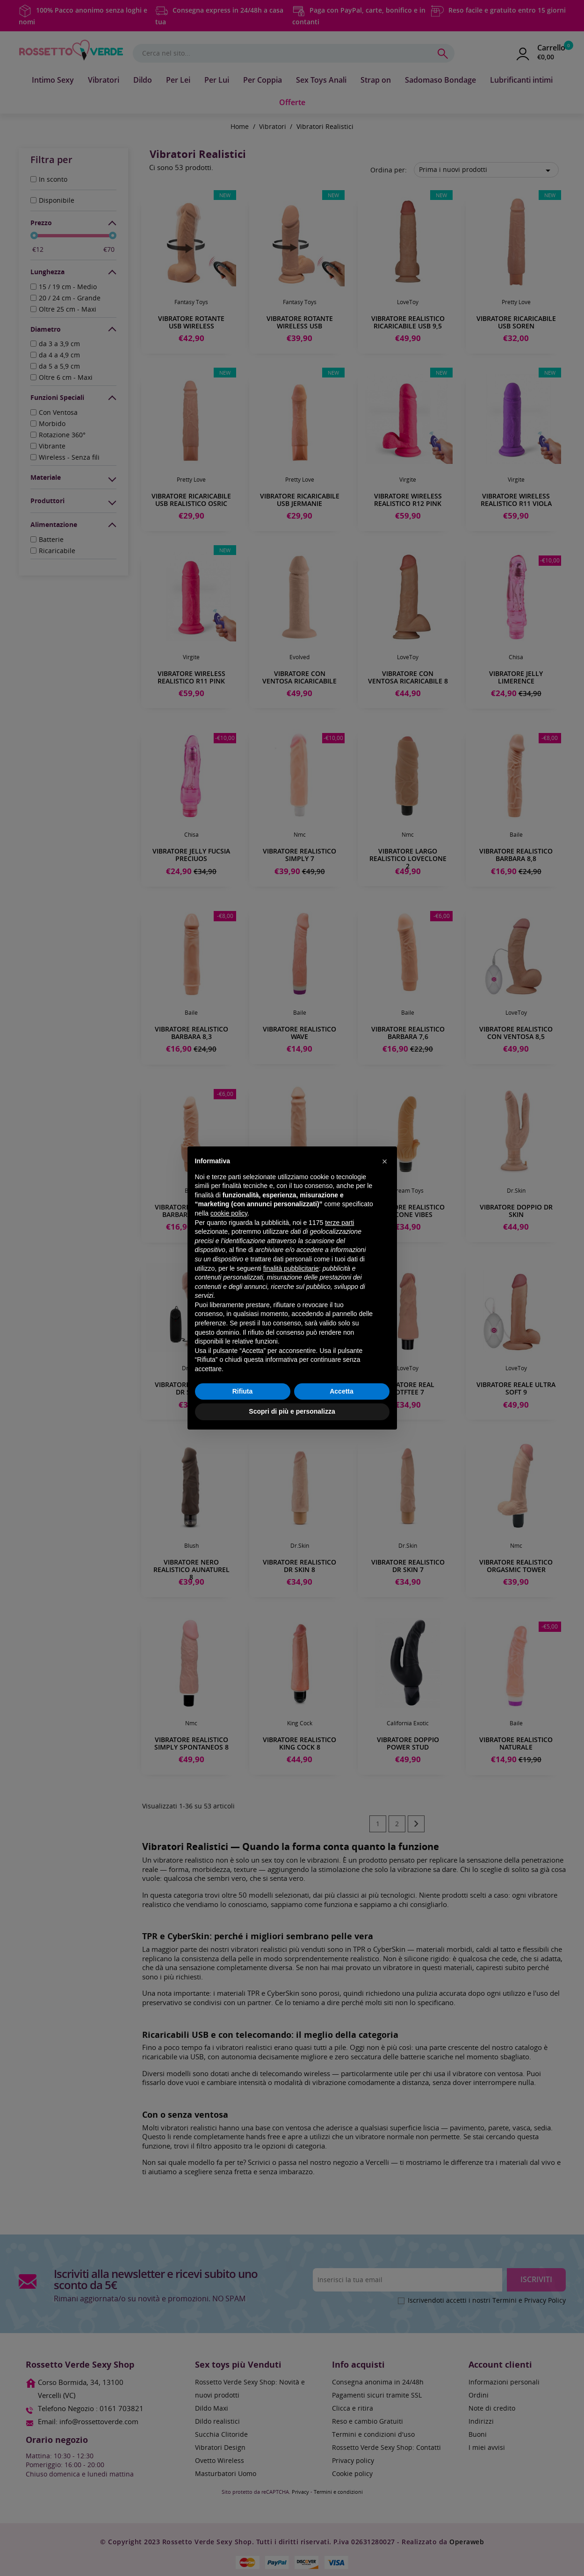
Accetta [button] (341, 1391)
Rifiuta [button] (242, 1391)
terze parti (339, 1222)
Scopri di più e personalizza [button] (292, 1411)
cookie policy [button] (228, 1213)
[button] (384, 1161)
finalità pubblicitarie (291, 1268)
